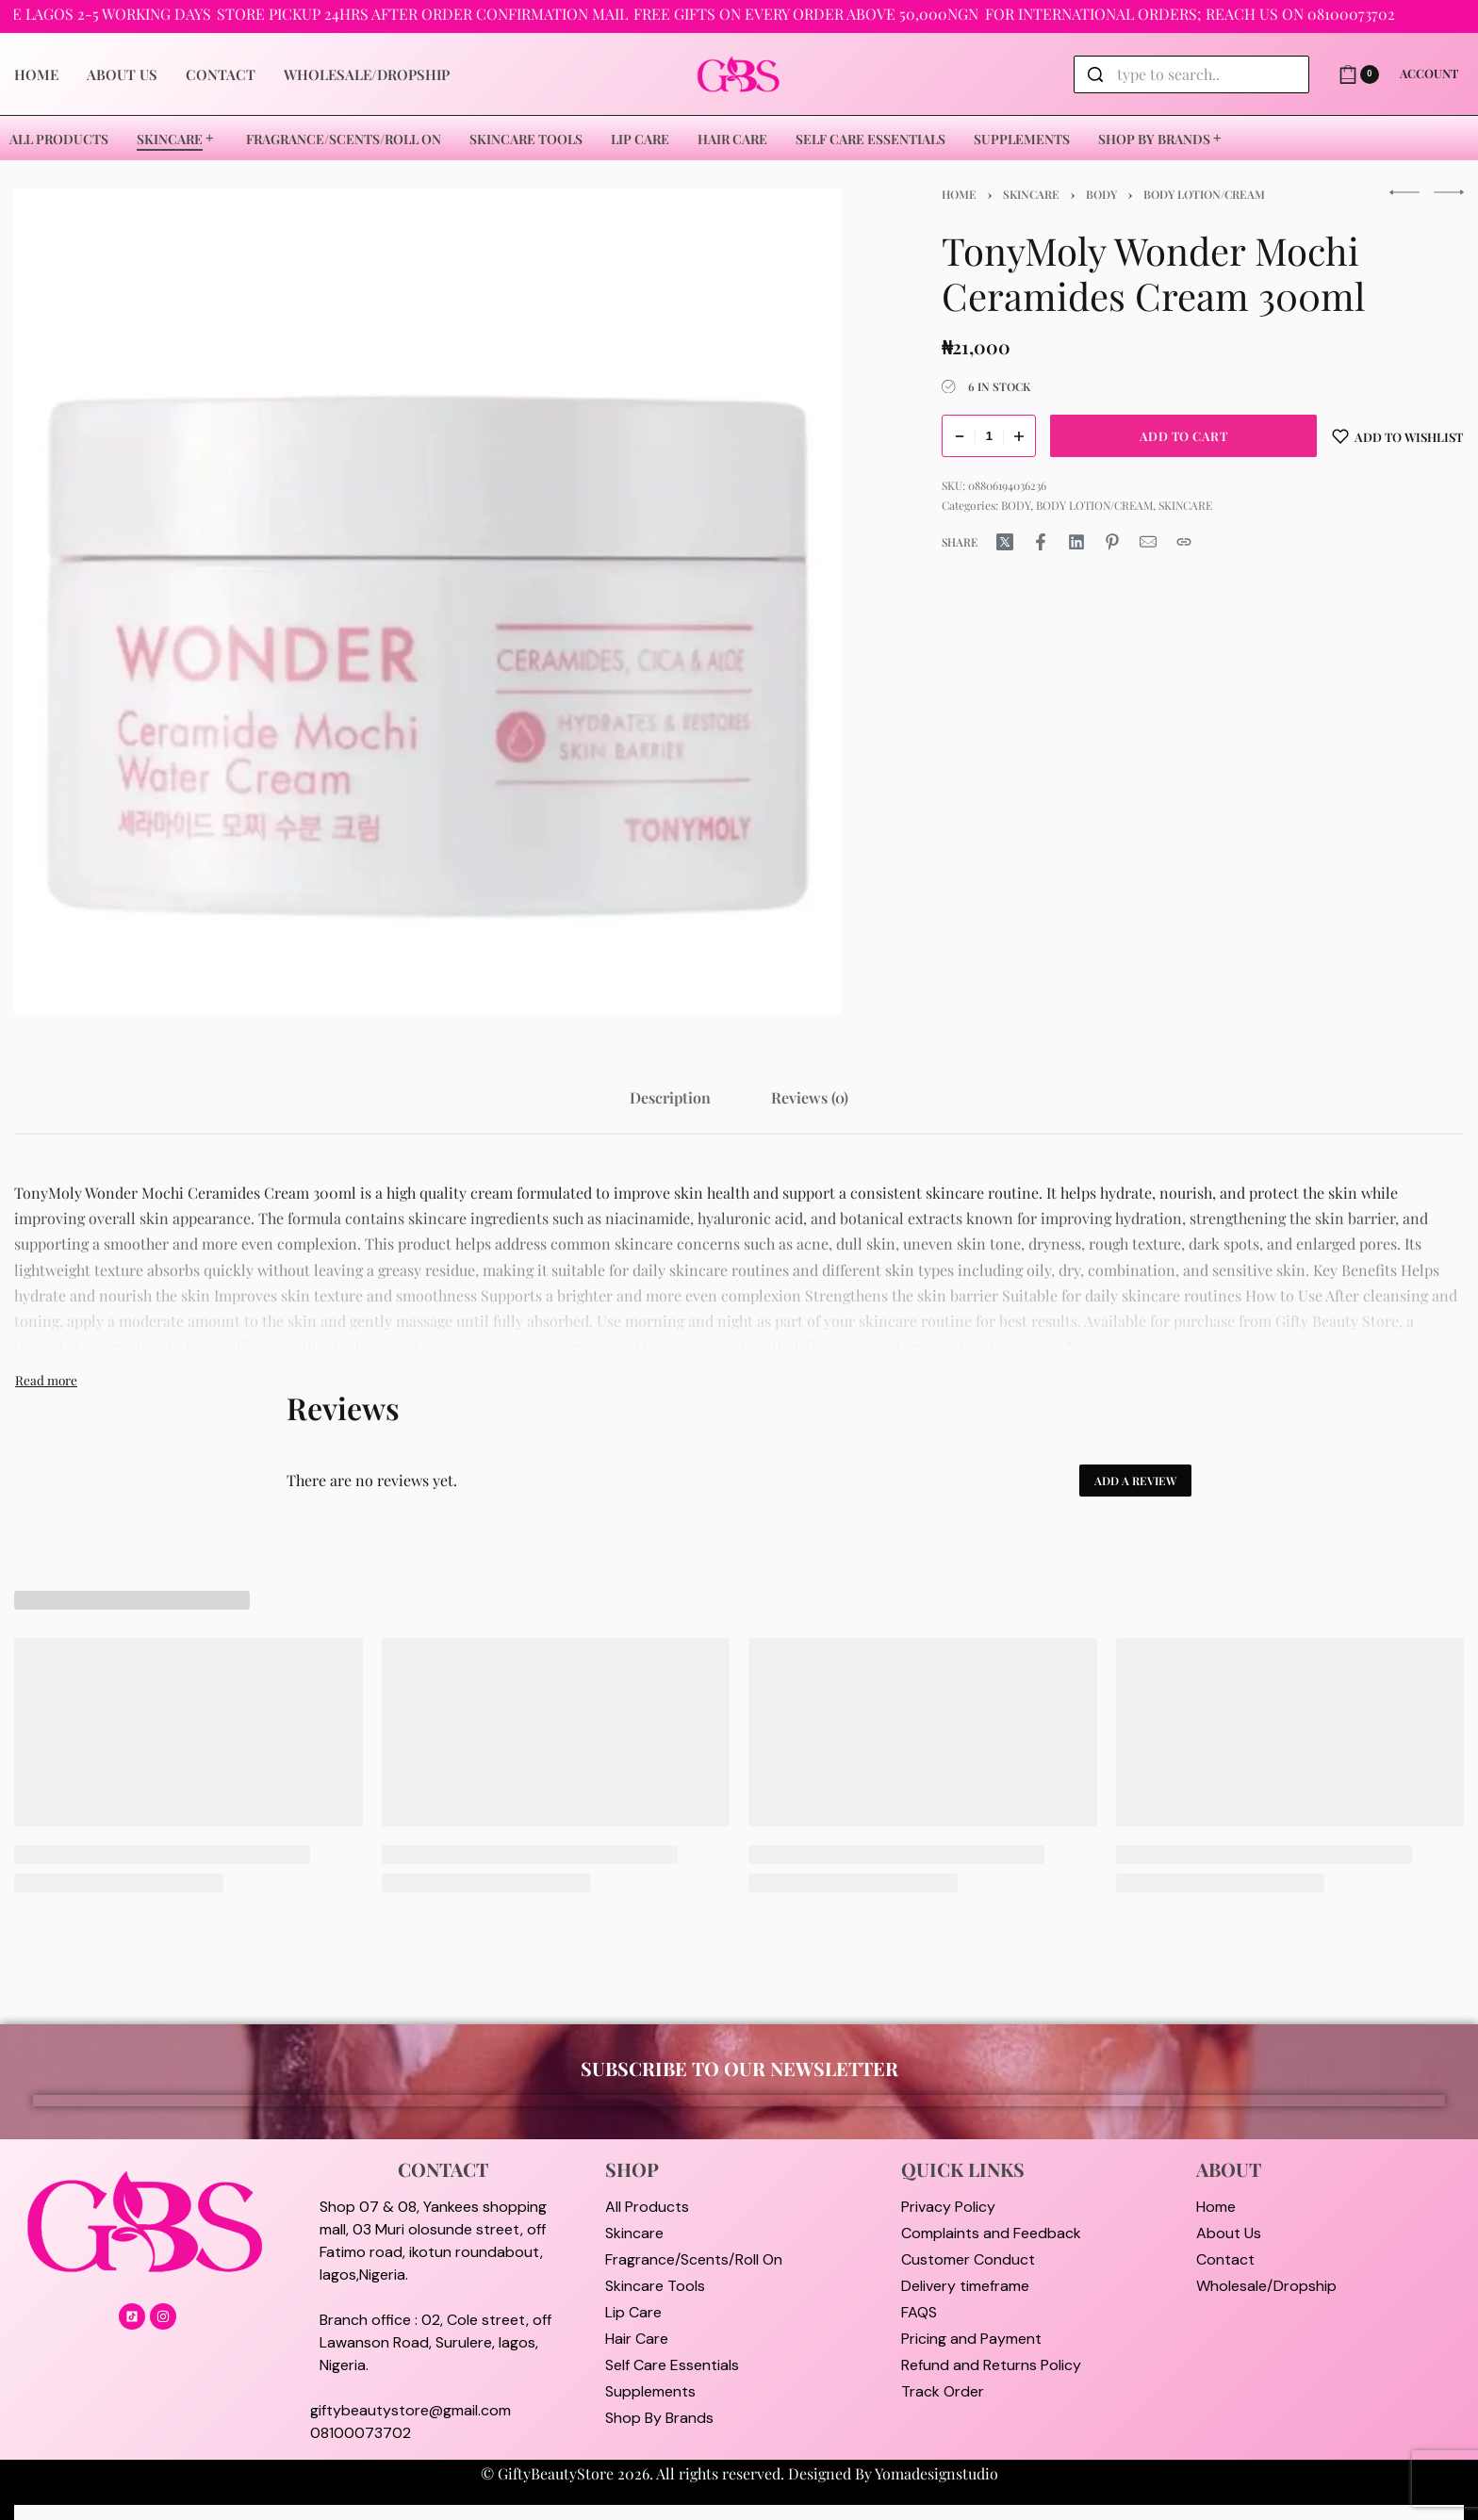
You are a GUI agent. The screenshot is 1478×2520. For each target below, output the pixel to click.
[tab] (670, 1097)
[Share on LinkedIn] (1076, 541)
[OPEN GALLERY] (427, 601)
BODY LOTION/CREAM (1204, 194)
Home (959, 194)
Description (670, 1097)
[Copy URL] (1183, 541)
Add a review (1135, 1480)
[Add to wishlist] (1398, 436)
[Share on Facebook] (1040, 541)
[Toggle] (46, 1379)
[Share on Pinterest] (1112, 541)
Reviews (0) (809, 1097)
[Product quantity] (989, 436)
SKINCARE (1031, 194)
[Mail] (1148, 541)
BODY (1101, 194)
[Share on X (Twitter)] (1004, 541)
